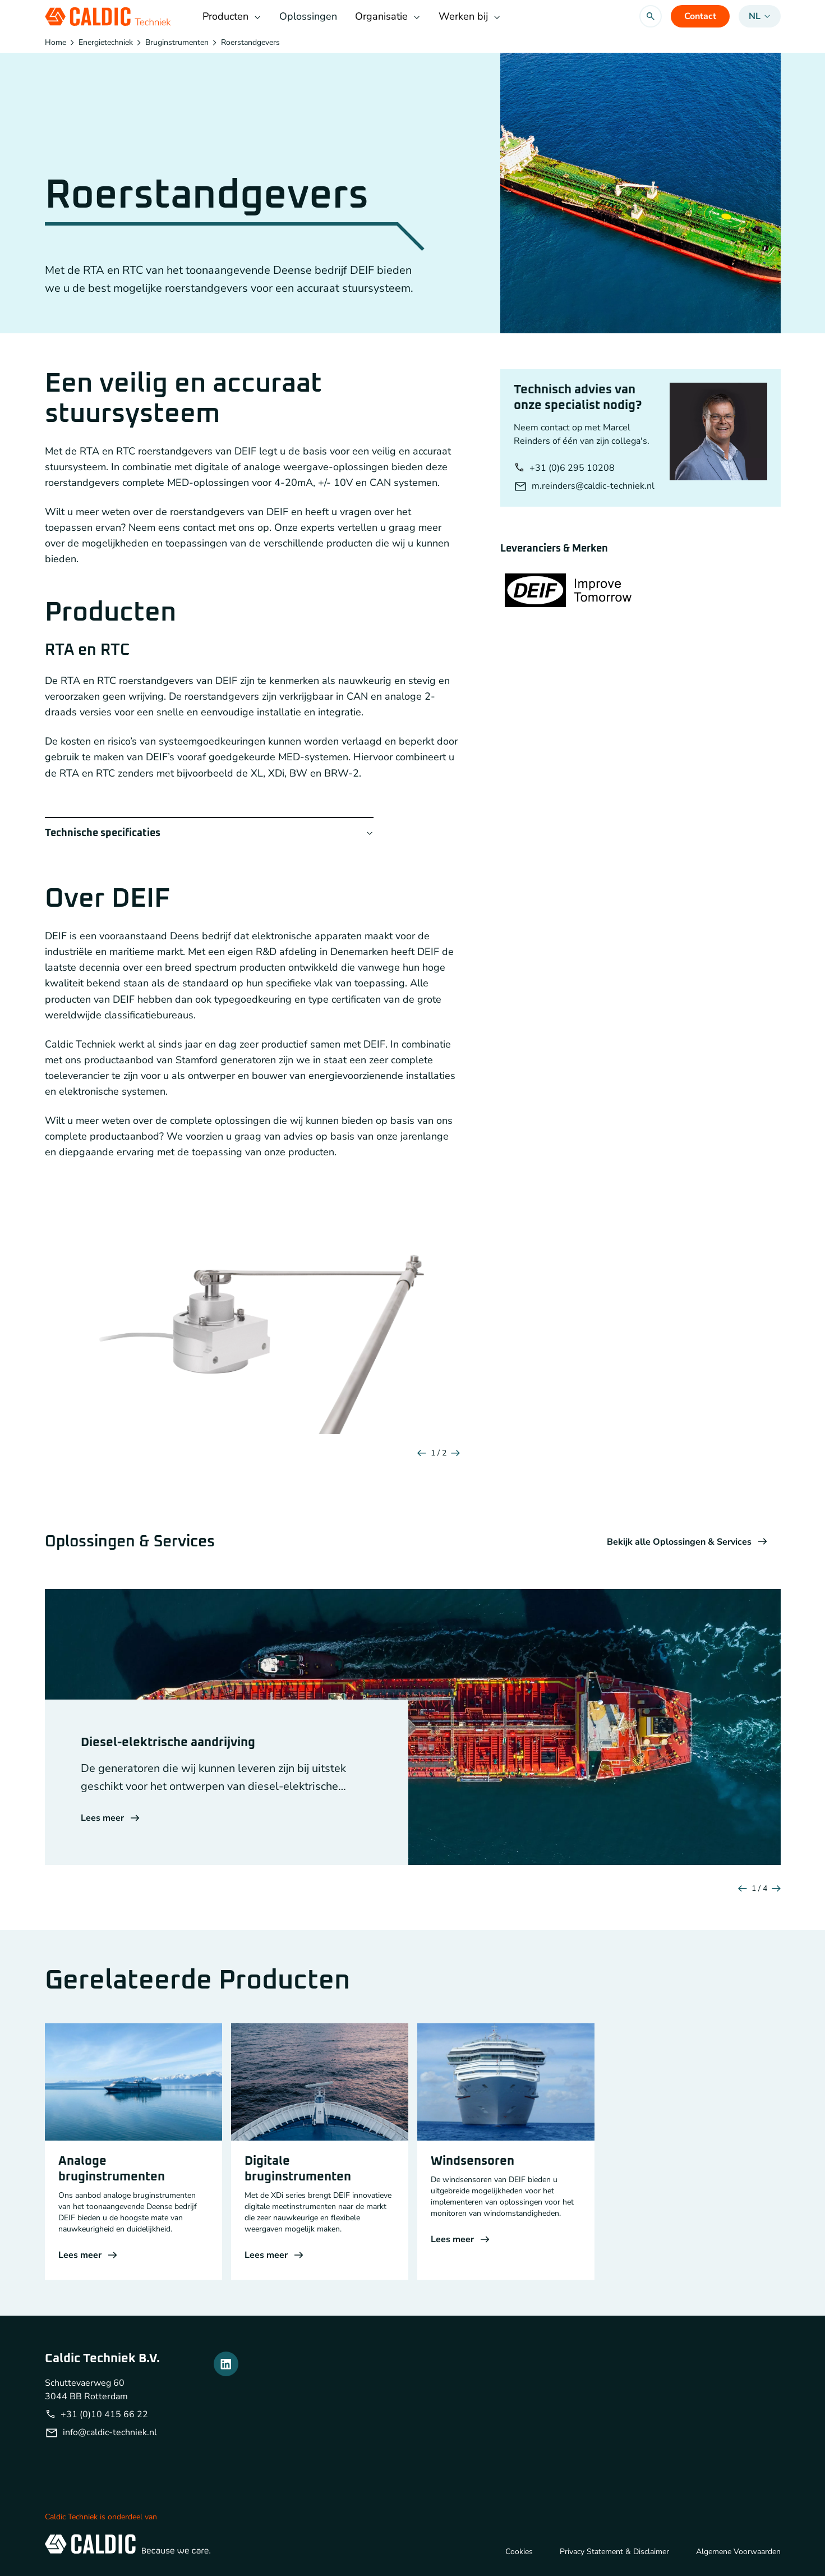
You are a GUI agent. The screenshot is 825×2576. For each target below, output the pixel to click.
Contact (700, 16)
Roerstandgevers (250, 43)
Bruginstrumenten (177, 43)
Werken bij (470, 16)
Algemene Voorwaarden (738, 2551)
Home (55, 43)
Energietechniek (106, 43)
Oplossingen (308, 16)
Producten (231, 16)
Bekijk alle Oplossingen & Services (687, 1542)
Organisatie (388, 16)
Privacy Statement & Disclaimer (614, 2551)
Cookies (519, 2551)
